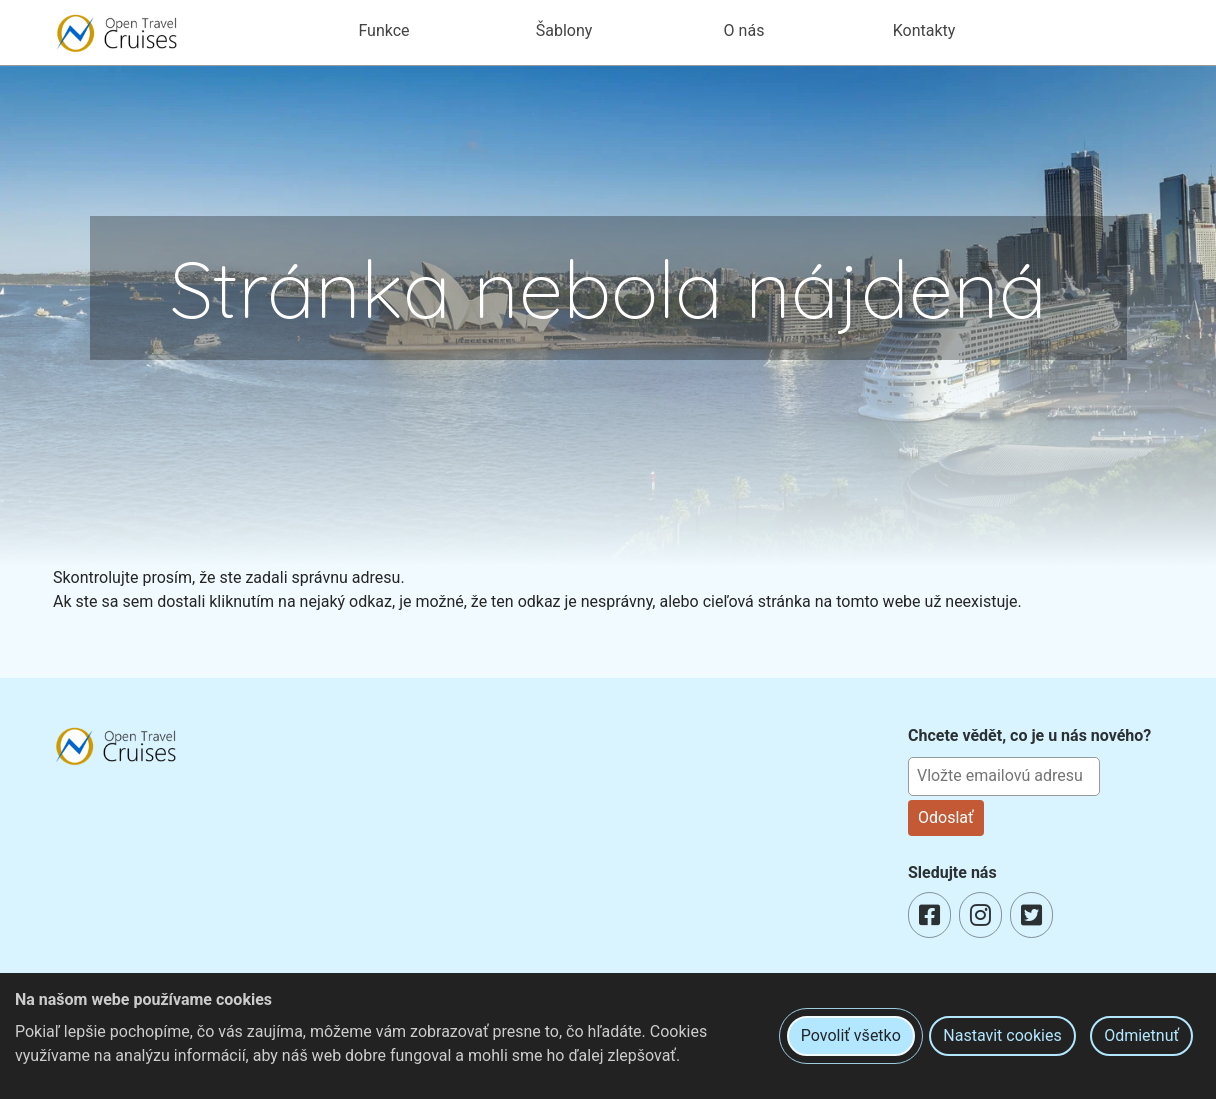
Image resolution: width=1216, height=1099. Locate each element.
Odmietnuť (1141, 1035)
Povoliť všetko (851, 1035)
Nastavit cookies (1002, 1035)
